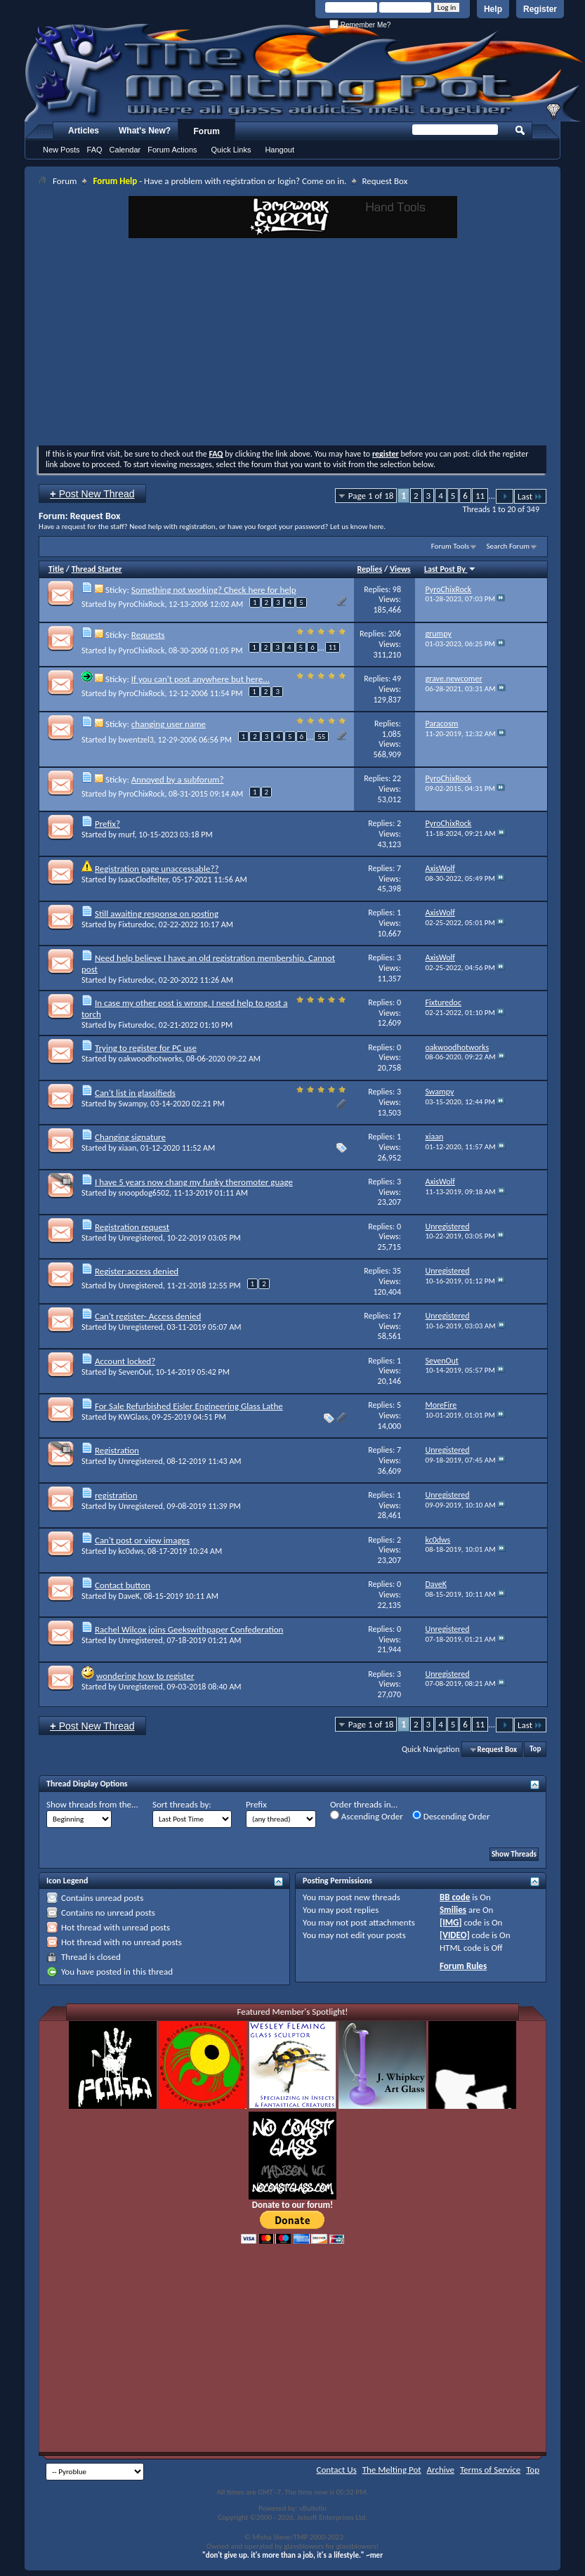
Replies (370, 569)
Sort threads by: (181, 1804)
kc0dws (131, 1551)
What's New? (145, 131)
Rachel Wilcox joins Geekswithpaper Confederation (189, 1629)
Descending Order (451, 1816)
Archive (440, 2469)
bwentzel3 (136, 740)
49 (397, 679)
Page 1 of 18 (371, 495)
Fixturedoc (137, 924)
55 (321, 736)
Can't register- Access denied (148, 1316)
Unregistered (141, 1238)
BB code (455, 1897)
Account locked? (125, 1361)
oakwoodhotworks (151, 1059)
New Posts (61, 149)
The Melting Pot (391, 2469)
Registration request (132, 1227)
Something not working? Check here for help (213, 589)
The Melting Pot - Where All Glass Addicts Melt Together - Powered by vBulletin (305, 72)
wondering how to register (145, 1676)
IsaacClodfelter (144, 879)
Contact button (122, 1585)
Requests (148, 634)
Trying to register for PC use (146, 1047)
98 (397, 589)
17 (397, 1316)
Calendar (125, 149)
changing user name (168, 724)
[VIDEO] (455, 1935)
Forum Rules (463, 1966)
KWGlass (133, 1417)
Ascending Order (366, 1816)
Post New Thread (92, 493)
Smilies (453, 1909)
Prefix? (107, 823)
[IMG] (451, 1922)
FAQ (95, 149)
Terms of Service (490, 2469)
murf (127, 834)
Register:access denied (136, 1271)
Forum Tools (450, 546)
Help (493, 9)
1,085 (391, 734)
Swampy (133, 1104)
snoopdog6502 (144, 1193)
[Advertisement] (292, 343)
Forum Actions (172, 149)
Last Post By (450, 569)
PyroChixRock (142, 604)
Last (530, 496)
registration (116, 1495)
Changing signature (130, 1137)
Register (540, 9)
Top (535, 1749)
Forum (207, 131)
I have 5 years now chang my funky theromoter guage (194, 1182)
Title (56, 569)
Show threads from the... (92, 1804)
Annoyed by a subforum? (177, 779)
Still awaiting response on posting (156, 913)
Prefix (256, 1804)
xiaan (128, 1148)
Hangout (279, 149)
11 (480, 495)
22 (397, 778)
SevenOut (135, 1372)
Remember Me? (359, 25)
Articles (83, 131)
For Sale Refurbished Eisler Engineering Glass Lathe (189, 1406)
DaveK (129, 1596)
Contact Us (337, 2469)
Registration (117, 1450)
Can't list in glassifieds (135, 1092)
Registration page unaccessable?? (156, 868)
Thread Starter (97, 569)
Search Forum (508, 546)
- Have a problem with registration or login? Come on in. (219, 181)
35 (397, 1271)
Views (400, 569)
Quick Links (231, 149)
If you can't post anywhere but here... (200, 679)
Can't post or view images (142, 1540)
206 (394, 634)
